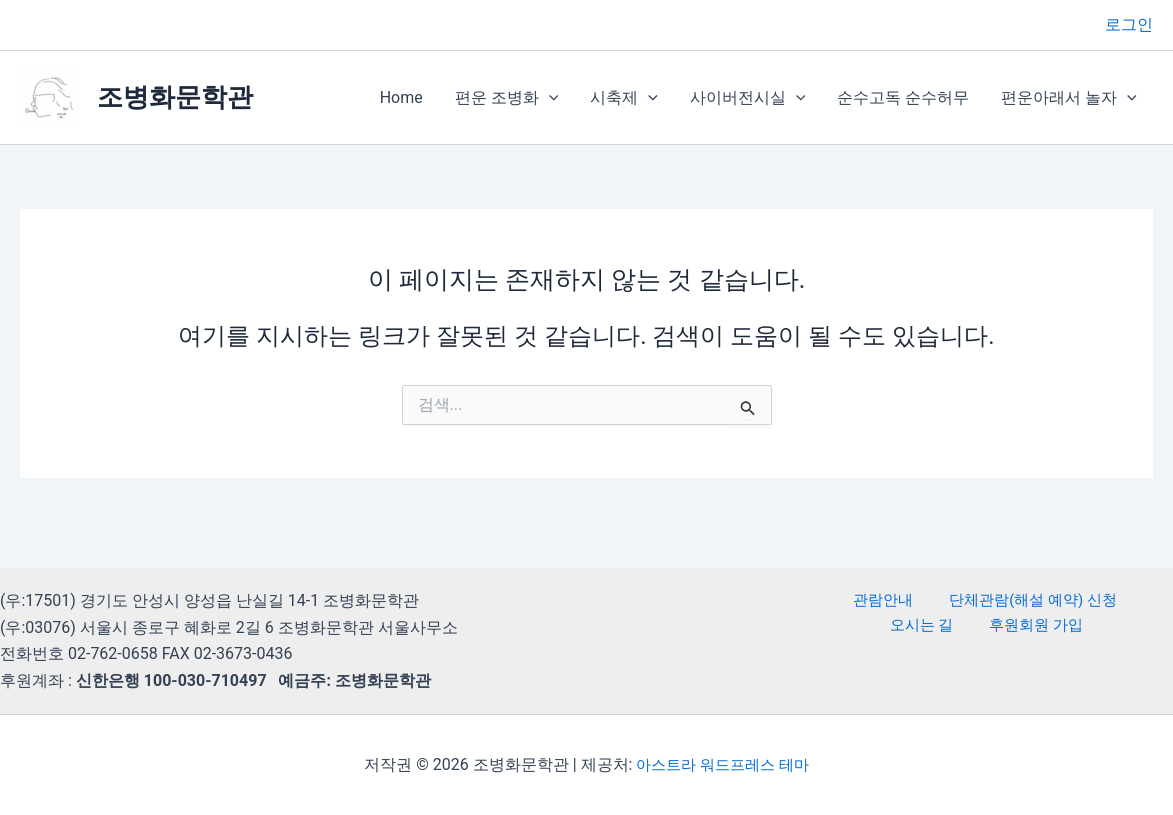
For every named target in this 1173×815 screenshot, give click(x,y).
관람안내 (842, 600)
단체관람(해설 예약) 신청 (979, 600)
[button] (549, 98)
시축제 (624, 98)
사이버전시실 (748, 98)
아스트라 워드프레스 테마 (723, 764)
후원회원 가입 (990, 627)
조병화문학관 (175, 97)
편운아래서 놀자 (1069, 98)
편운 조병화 (507, 98)
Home (401, 97)
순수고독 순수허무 (903, 97)
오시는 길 (1119, 600)
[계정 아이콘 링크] (1129, 25)
